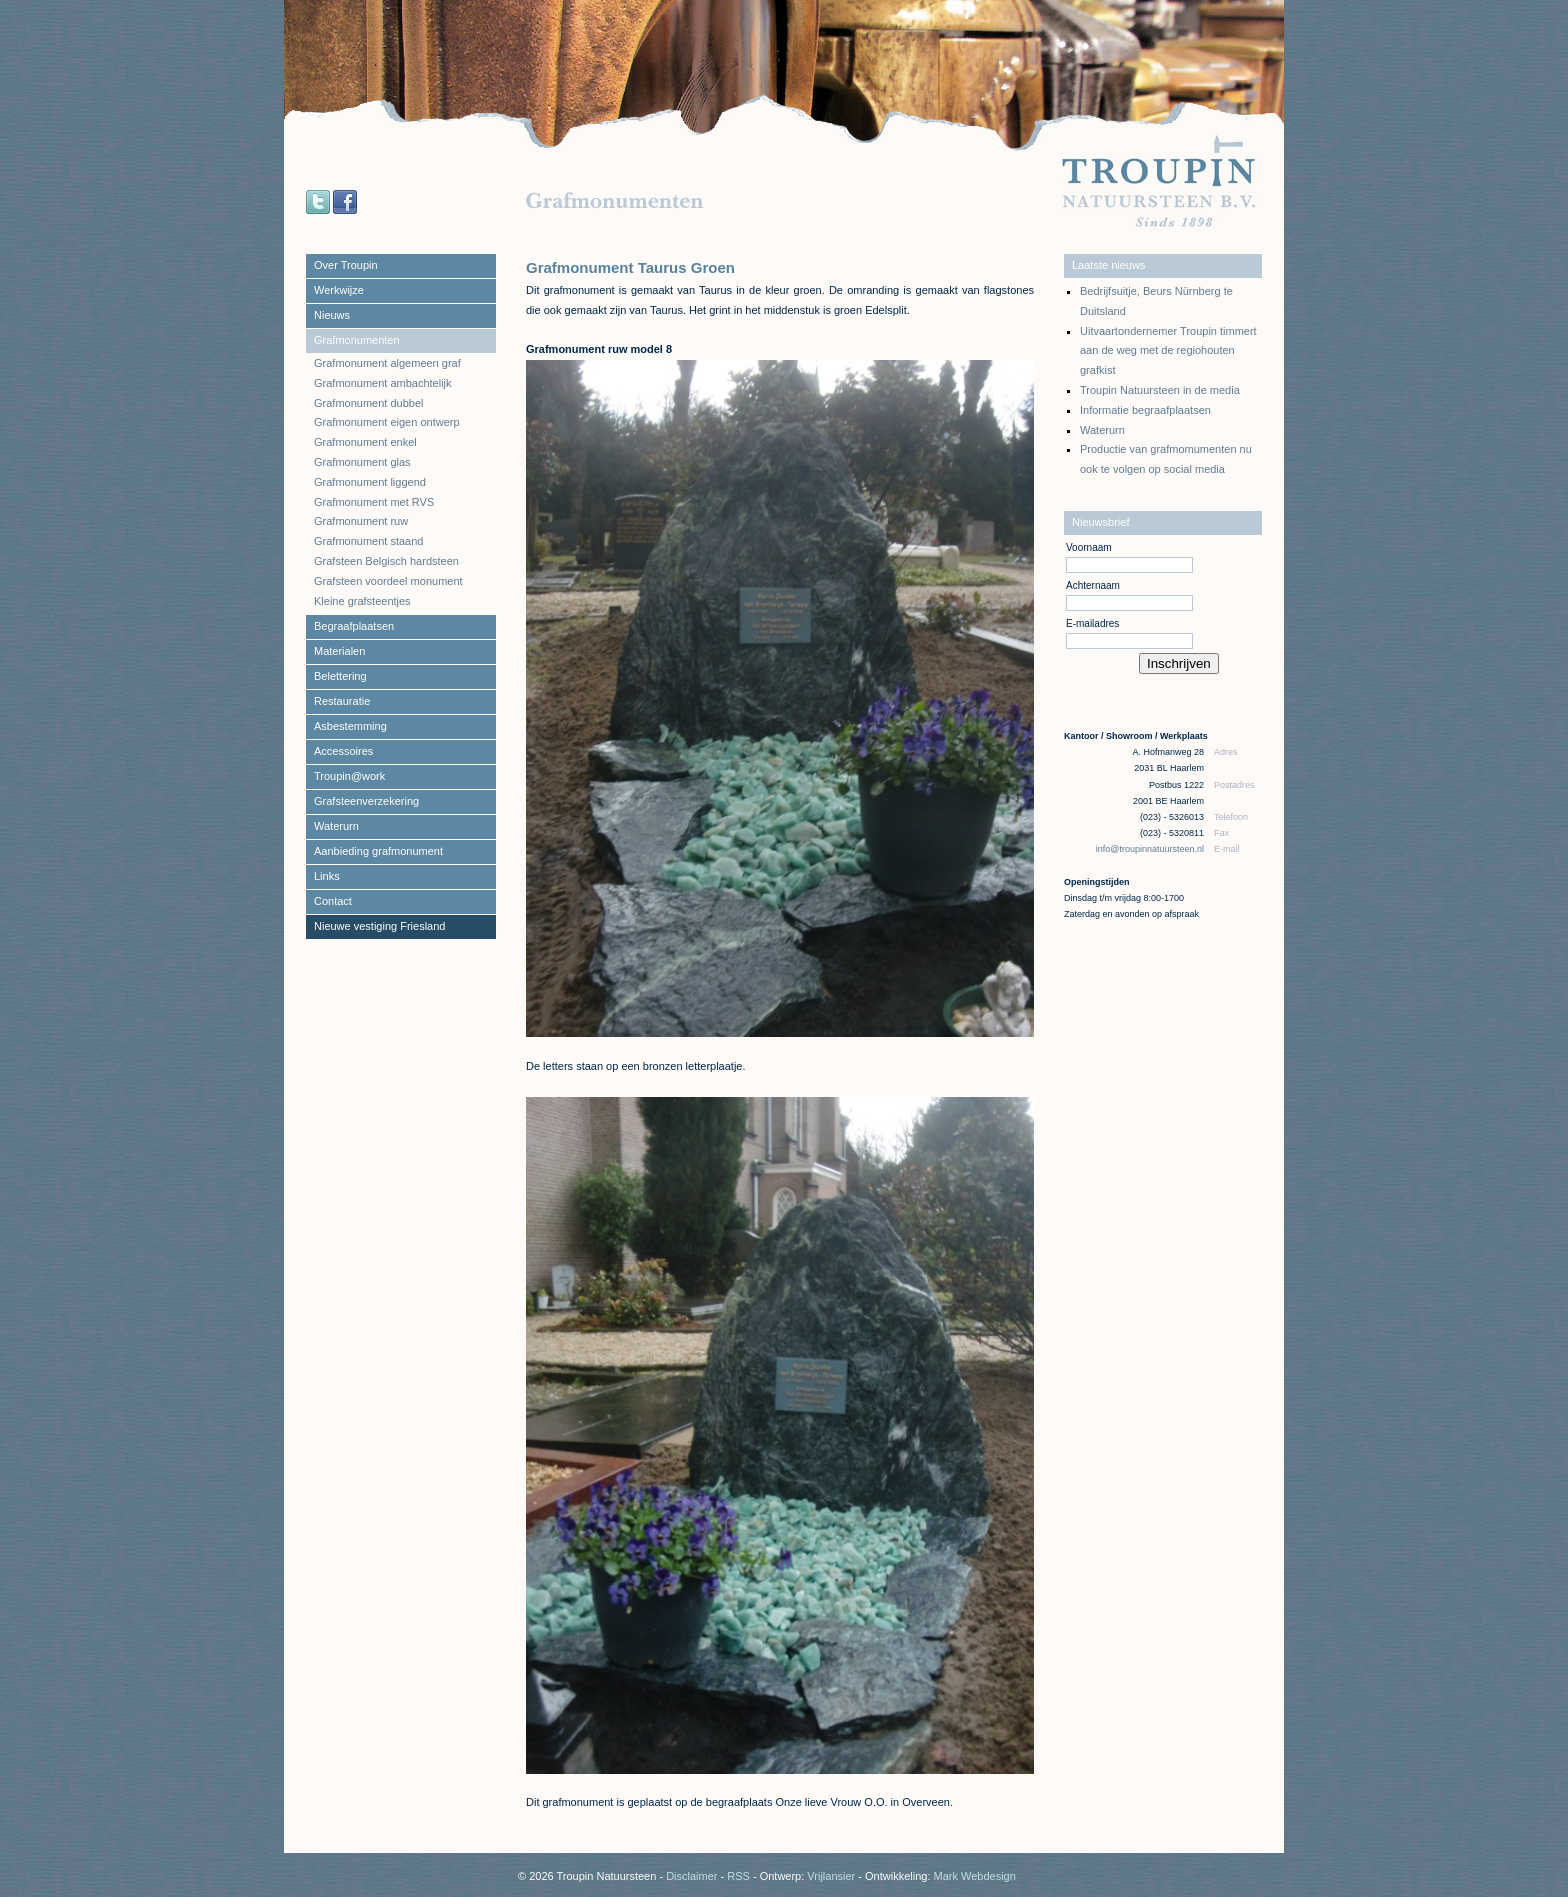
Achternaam (1093, 585)
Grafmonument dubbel (368, 403)
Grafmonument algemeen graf (387, 363)
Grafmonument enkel (365, 442)
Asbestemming (350, 726)
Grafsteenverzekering (366, 801)
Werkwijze (339, 290)
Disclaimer (691, 1876)
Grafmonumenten (357, 340)
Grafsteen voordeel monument (388, 581)
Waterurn (336, 826)
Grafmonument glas (362, 462)
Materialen (339, 651)
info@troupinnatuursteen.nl (1151, 849)
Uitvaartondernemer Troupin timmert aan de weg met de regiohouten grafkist (1168, 351)
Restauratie (342, 701)
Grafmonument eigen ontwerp (387, 422)
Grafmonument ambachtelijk (383, 383)
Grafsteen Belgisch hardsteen (386, 561)
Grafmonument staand (368, 541)
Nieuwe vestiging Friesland (379, 926)
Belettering (340, 676)
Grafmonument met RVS (374, 502)
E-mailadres (1092, 623)
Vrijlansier (831, 1876)
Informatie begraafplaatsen (1145, 410)
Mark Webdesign (975, 1876)
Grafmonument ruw (361, 521)
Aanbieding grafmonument (378, 851)
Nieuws (332, 315)
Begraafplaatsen (354, 626)
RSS (738, 1876)
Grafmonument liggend (370, 482)
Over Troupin (346, 265)
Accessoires (343, 751)
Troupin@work (349, 776)
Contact (333, 901)
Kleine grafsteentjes (362, 601)
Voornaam (1089, 547)
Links (327, 876)
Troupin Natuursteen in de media (1160, 390)
